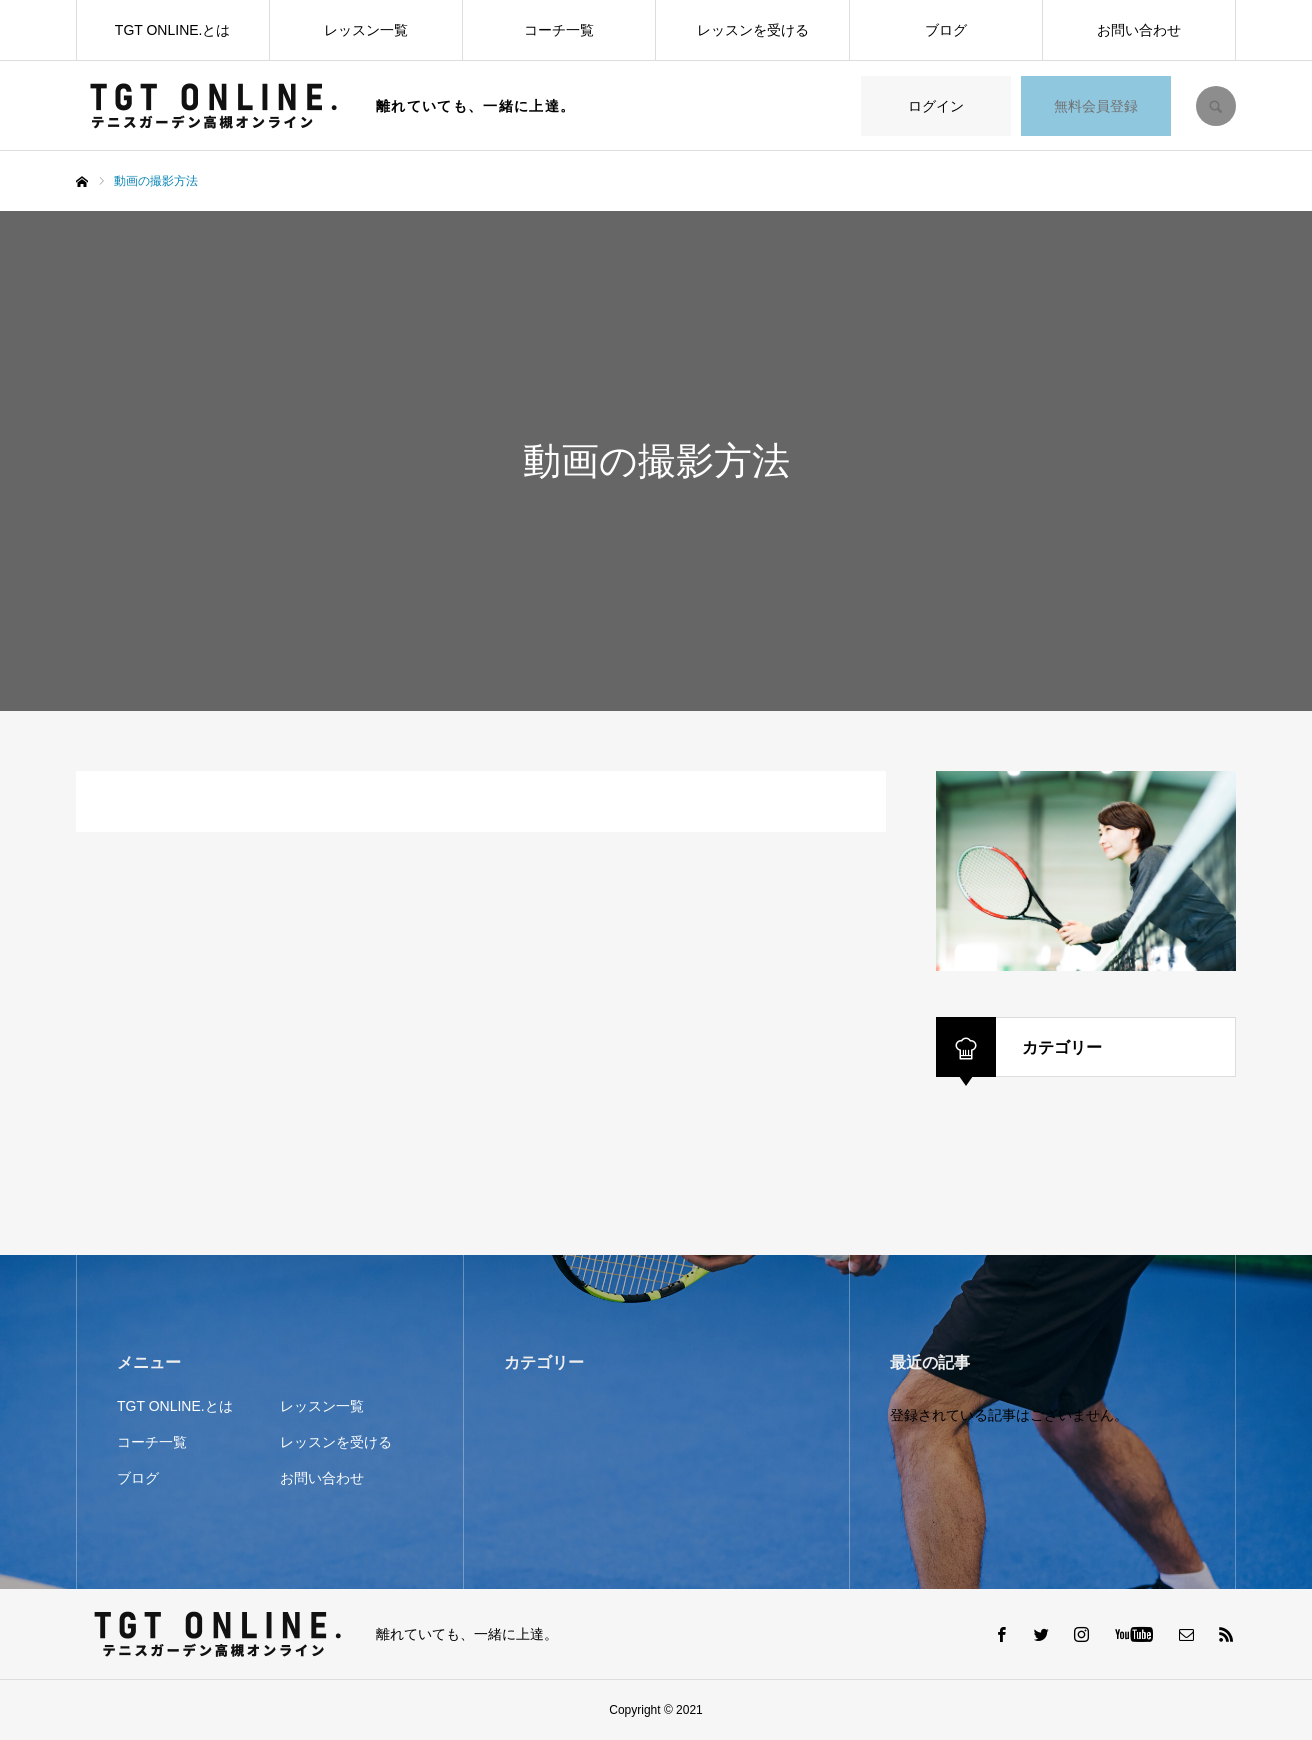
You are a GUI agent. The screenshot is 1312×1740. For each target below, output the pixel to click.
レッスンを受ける (753, 30)
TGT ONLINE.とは (173, 30)
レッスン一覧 (366, 30)
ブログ (946, 30)
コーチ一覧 (559, 30)
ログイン (936, 106)
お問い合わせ (1139, 30)
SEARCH (1216, 106)
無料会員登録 (1096, 106)
